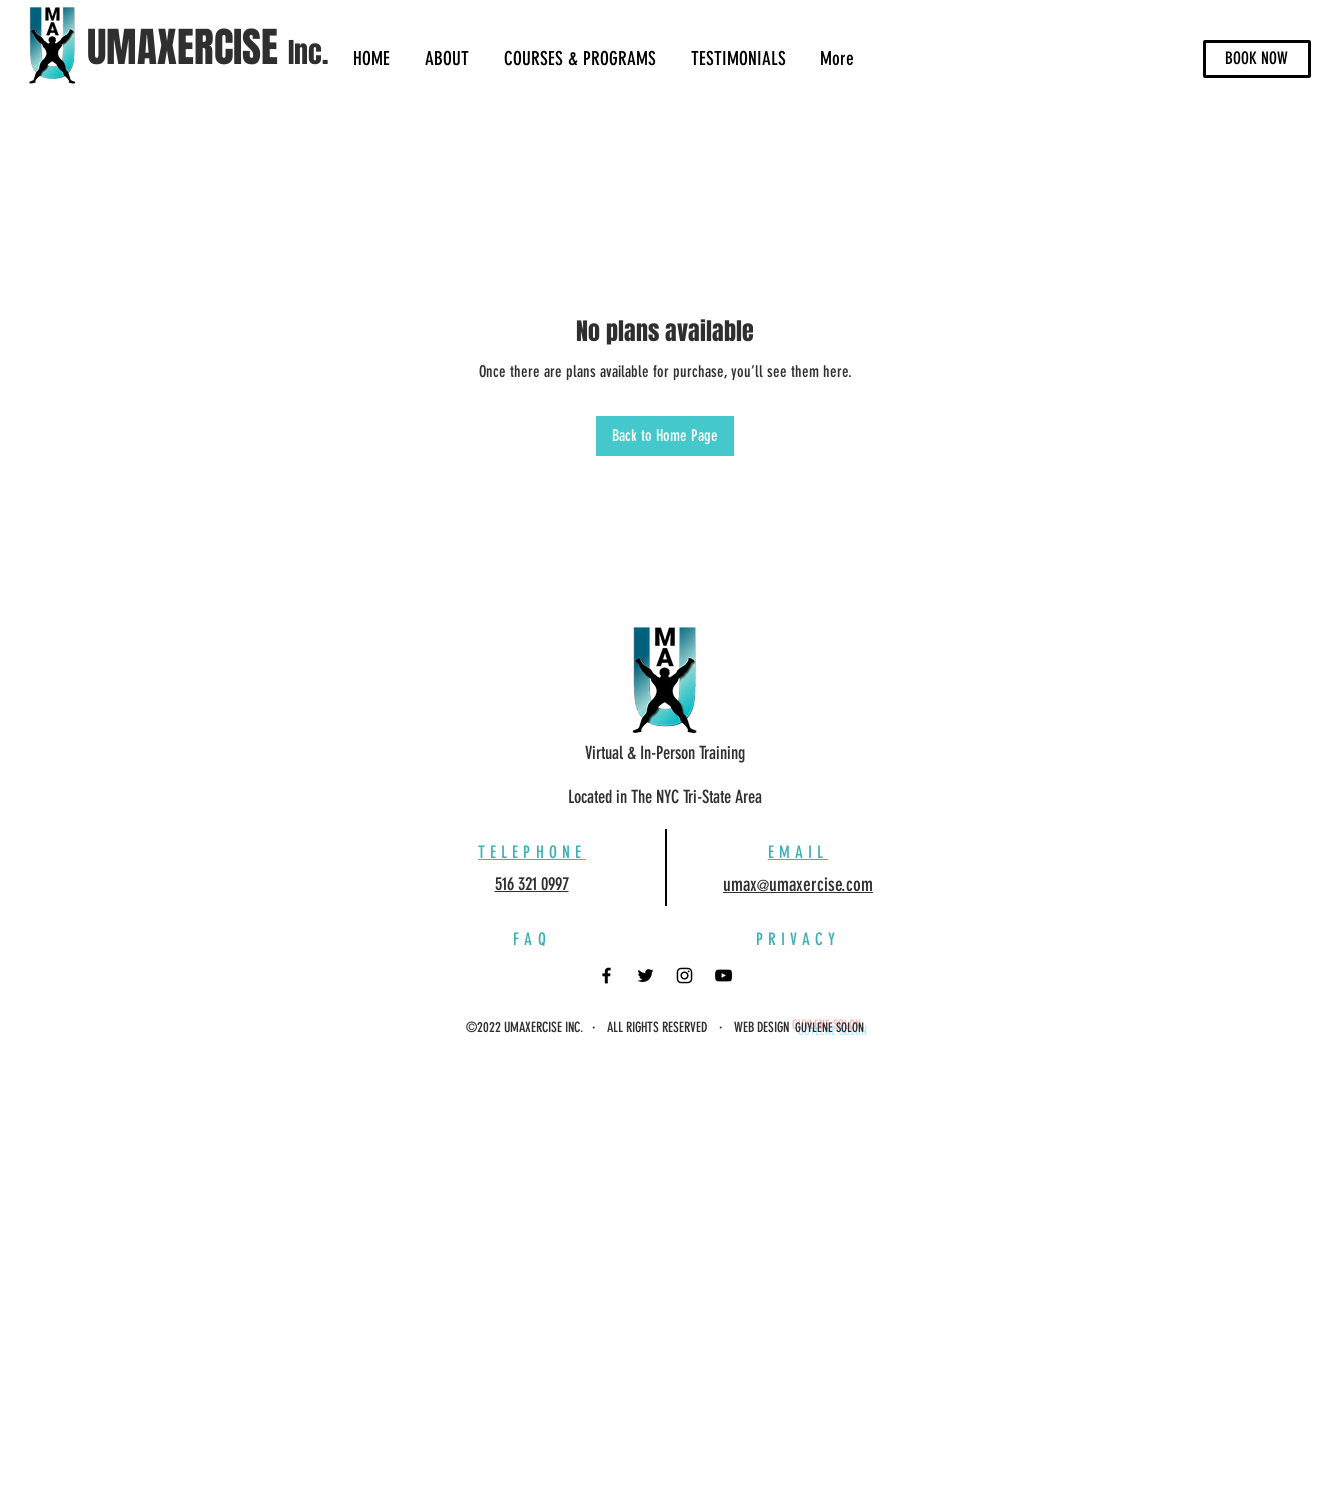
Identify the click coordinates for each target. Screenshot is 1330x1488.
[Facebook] (606, 975)
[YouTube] (723, 975)
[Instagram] (684, 975)
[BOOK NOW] (1257, 59)
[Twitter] (645, 975)
